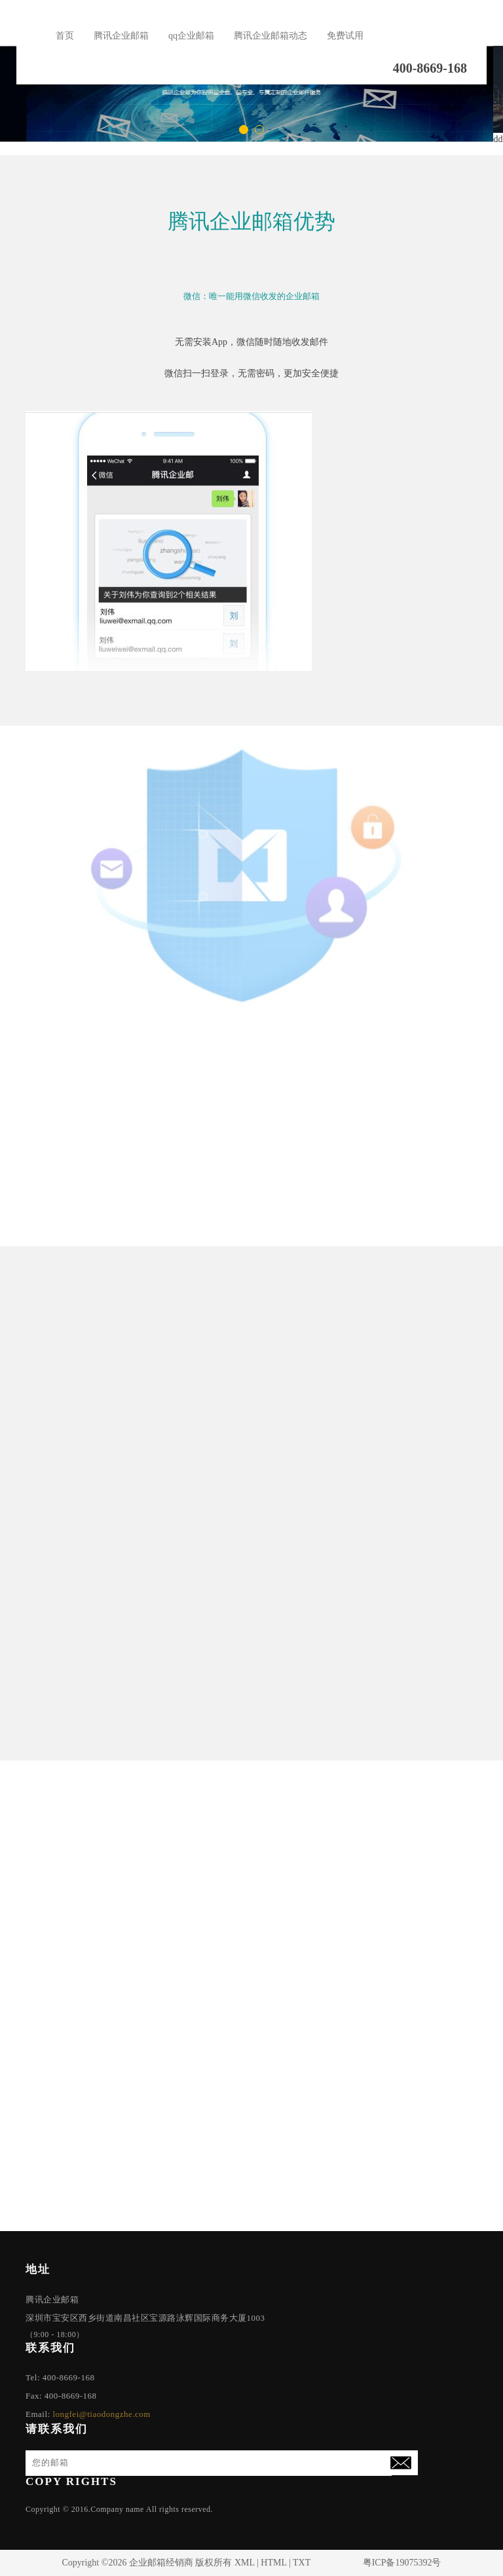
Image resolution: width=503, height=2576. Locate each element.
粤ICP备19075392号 (402, 2562)
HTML (273, 2562)
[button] (243, 129)
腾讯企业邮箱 (121, 36)
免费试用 (345, 36)
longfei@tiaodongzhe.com (101, 2414)
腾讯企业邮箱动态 (270, 36)
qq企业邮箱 (191, 36)
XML (244, 2562)
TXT (301, 2562)
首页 (65, 36)
